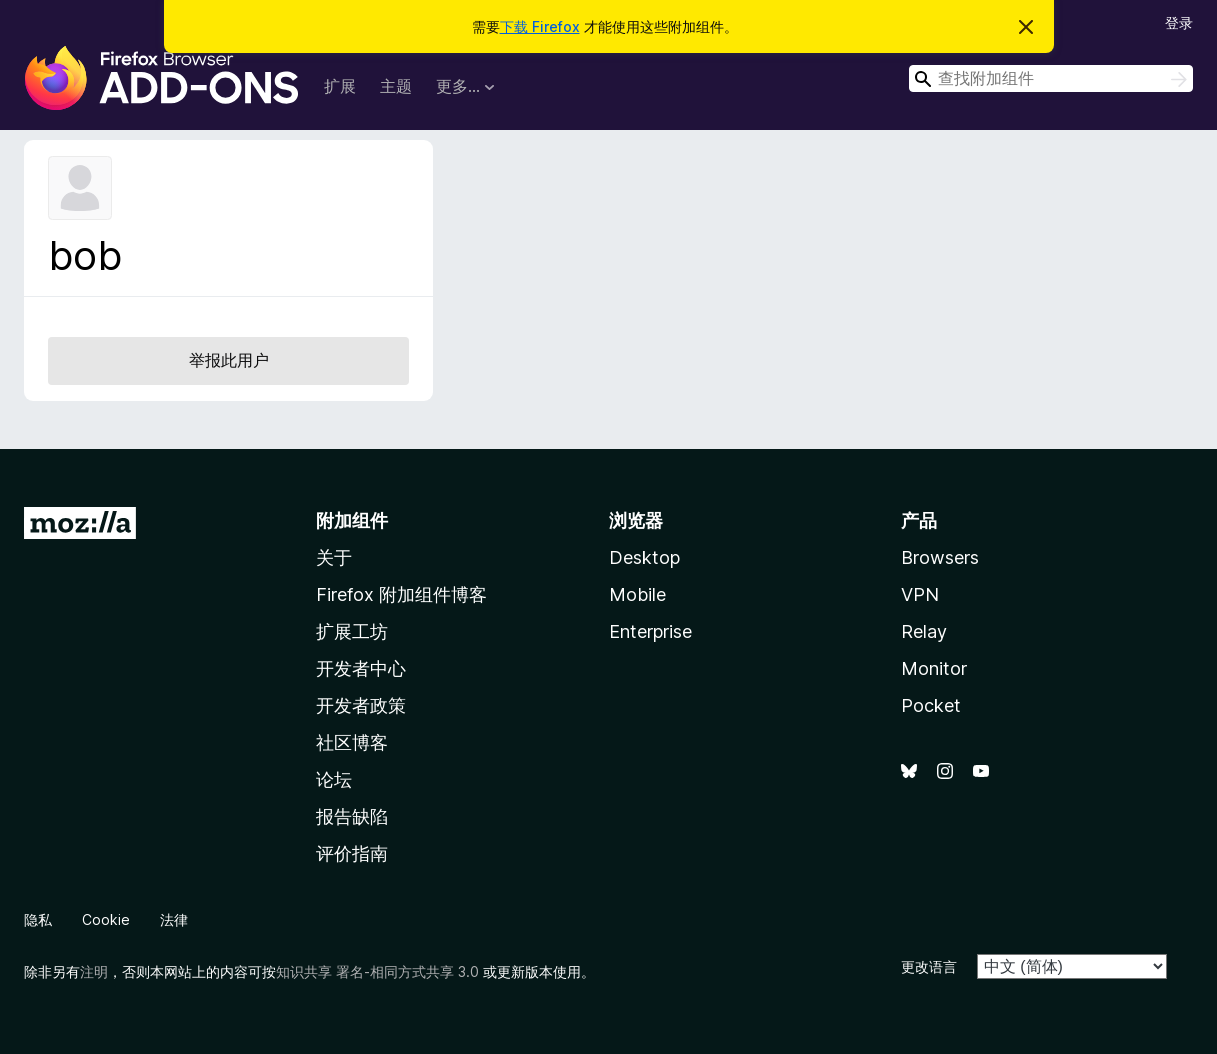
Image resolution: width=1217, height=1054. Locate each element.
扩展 (340, 86)
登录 (1179, 22)
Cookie (106, 919)
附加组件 (352, 520)
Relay (924, 631)
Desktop (644, 557)
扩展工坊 (352, 631)
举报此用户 (229, 360)
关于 (334, 557)
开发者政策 (361, 705)
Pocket (931, 705)
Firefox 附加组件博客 (401, 594)
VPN (920, 594)
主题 (396, 86)
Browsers (940, 557)
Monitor (934, 668)
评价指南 (352, 853)
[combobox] (1051, 78)
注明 (94, 971)
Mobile (637, 594)
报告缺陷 (352, 816)
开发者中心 (361, 668)
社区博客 (352, 742)
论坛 (334, 779)
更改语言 (929, 966)
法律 (174, 919)
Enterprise (650, 631)
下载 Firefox (540, 26)
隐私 (38, 919)
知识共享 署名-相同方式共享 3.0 (377, 971)
